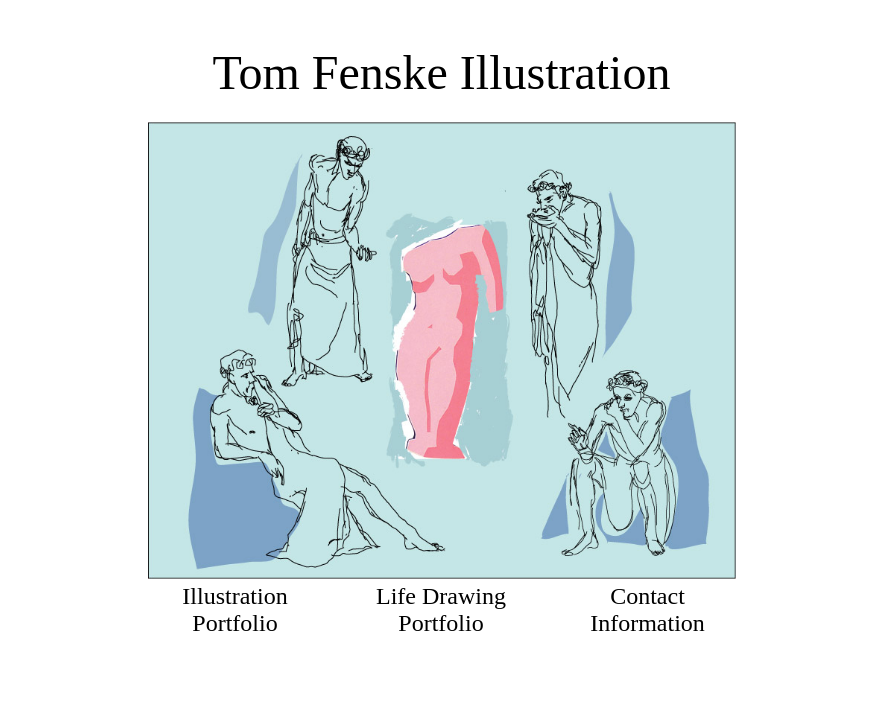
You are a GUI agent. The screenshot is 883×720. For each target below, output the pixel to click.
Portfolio (440, 623)
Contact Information (647, 609)
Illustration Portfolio (234, 609)
